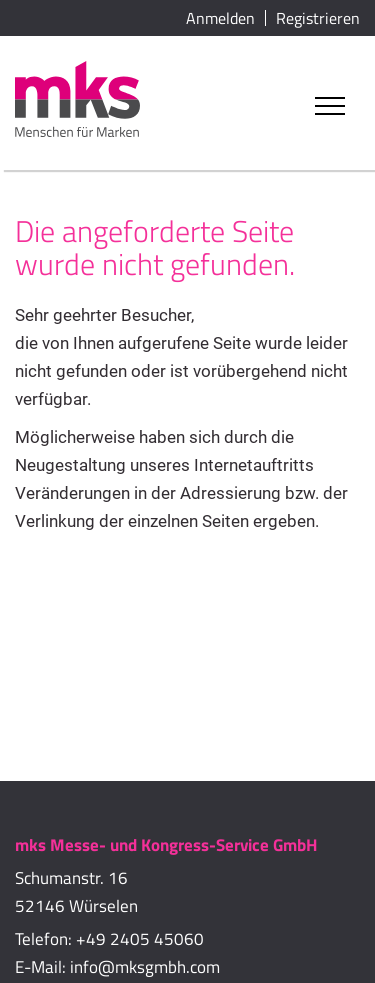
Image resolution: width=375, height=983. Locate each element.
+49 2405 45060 (140, 939)
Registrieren (318, 18)
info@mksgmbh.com (145, 967)
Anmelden (220, 18)
